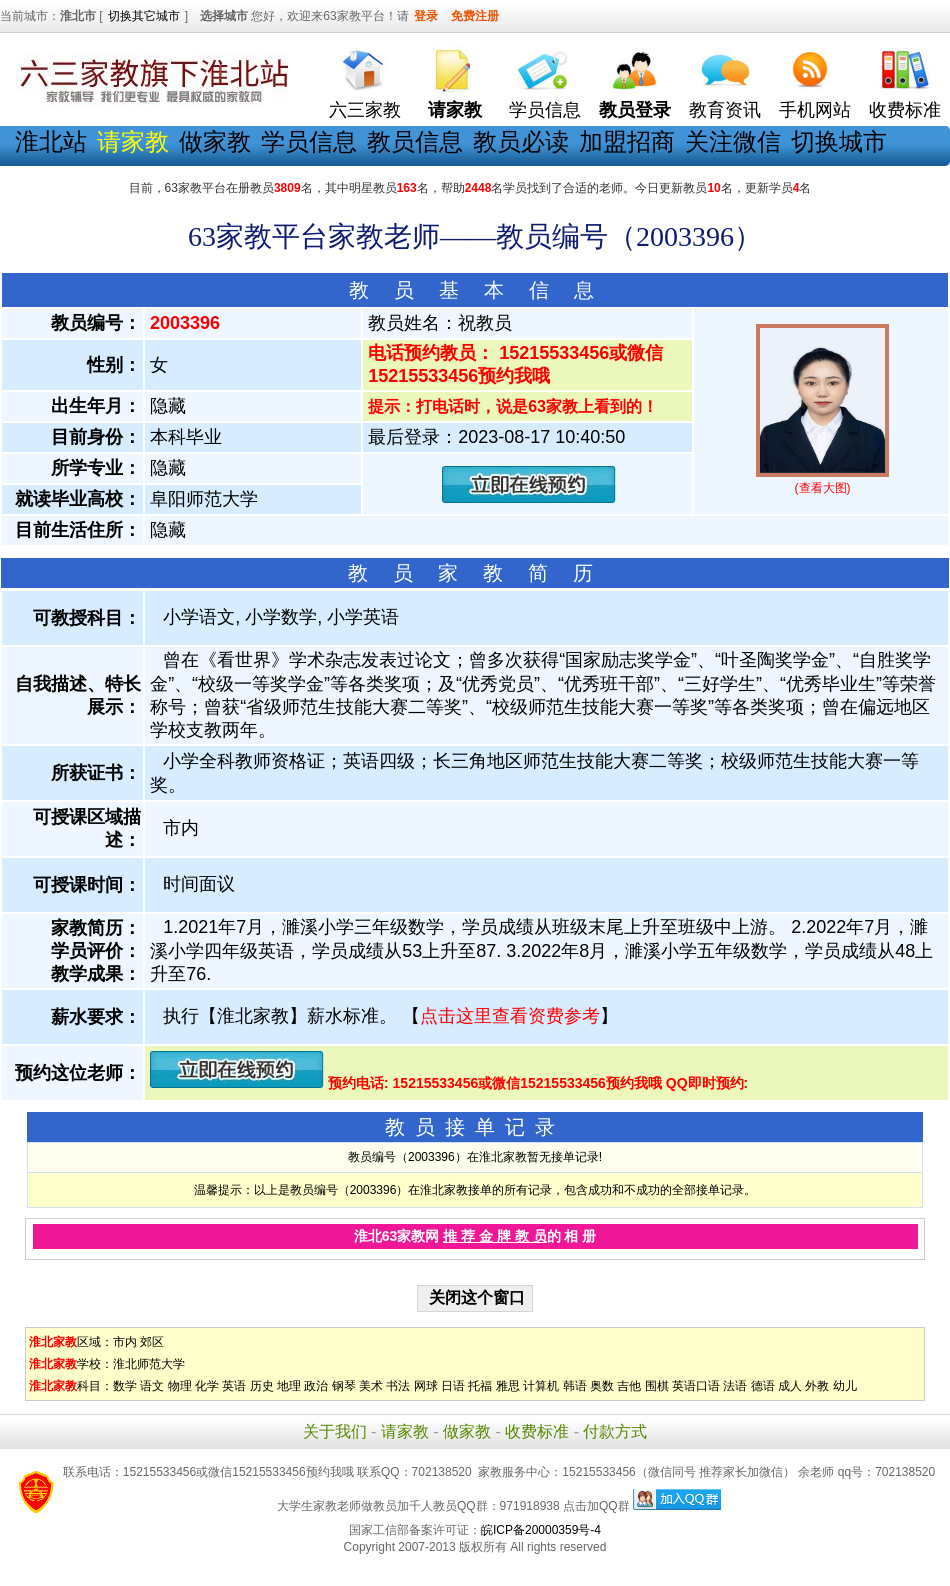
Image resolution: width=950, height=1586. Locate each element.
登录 (426, 16)
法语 (735, 1386)
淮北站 (51, 141)
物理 (180, 1386)
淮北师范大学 (149, 1364)
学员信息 (545, 110)
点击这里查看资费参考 (510, 1016)
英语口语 (696, 1386)
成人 (790, 1386)
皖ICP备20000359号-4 (541, 1530)
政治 (316, 1386)
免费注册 (475, 16)
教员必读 (521, 141)
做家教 (215, 141)
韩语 (575, 1386)
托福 (480, 1386)
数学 (125, 1386)
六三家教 (365, 110)
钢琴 (344, 1386)
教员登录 (635, 110)
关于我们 (335, 1431)
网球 (426, 1386)
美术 (371, 1386)
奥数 (602, 1386)
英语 (234, 1386)
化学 (207, 1386)
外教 (817, 1386)
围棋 (657, 1386)
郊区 (152, 1342)
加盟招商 (627, 141)
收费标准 (905, 110)
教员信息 (415, 141)
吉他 (629, 1386)
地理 (289, 1386)
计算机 (541, 1386)
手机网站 (815, 110)
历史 (262, 1386)
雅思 (508, 1386)
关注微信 (733, 141)
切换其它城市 (144, 16)
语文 (152, 1386)
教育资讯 (725, 110)
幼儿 (845, 1386)
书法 (398, 1386)
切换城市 (839, 141)
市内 (125, 1342)
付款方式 (615, 1431)
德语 (763, 1386)
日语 (453, 1386)
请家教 (405, 1431)
